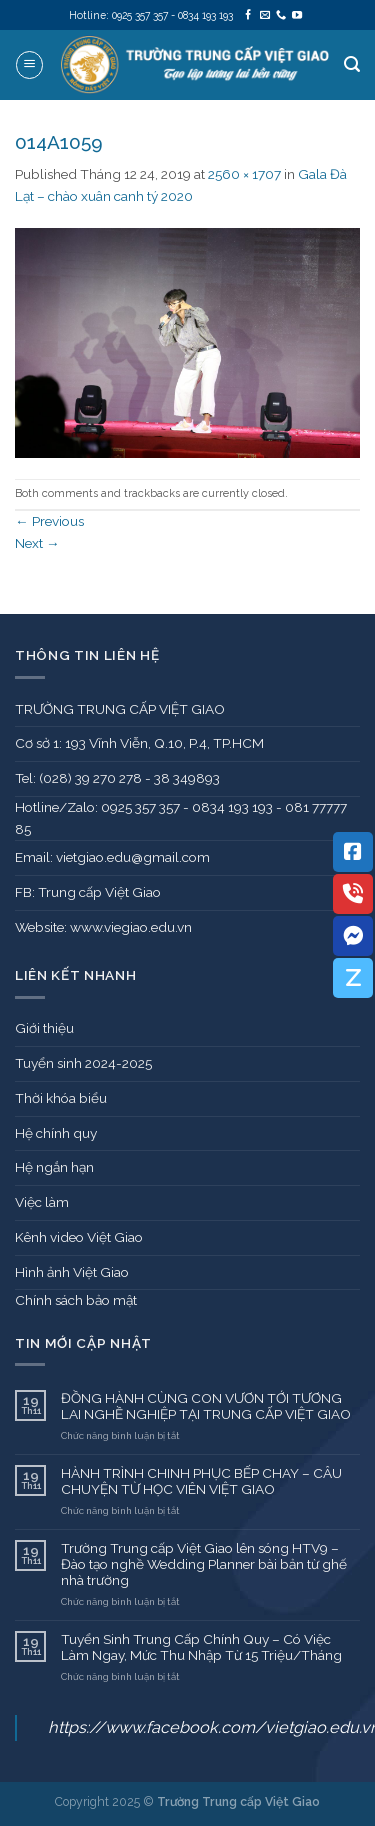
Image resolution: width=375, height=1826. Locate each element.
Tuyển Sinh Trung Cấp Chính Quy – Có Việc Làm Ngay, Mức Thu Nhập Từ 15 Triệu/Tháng (201, 1647)
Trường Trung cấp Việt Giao (238, 1801)
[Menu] (29, 64)
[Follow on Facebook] (248, 15)
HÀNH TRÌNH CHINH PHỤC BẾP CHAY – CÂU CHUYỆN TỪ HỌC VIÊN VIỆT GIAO (201, 1481)
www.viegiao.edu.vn (131, 927)
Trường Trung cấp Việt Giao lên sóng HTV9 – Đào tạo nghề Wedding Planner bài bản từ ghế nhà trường (204, 1564)
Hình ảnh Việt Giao (72, 1272)
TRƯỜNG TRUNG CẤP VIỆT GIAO (120, 709)
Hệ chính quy (56, 1133)
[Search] (352, 64)
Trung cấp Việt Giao (99, 892)
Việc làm (42, 1202)
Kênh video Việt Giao (79, 1237)
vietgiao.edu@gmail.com (133, 857)
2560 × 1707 (244, 174)
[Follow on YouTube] (297, 15)
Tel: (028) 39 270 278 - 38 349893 (117, 778)
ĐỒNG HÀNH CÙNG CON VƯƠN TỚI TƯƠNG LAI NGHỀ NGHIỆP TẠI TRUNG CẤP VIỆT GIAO (206, 1406)
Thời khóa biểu (61, 1098)
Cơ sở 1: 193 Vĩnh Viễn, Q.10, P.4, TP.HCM (139, 743)
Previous (49, 521)
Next (37, 543)
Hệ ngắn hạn (54, 1167)
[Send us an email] (265, 15)
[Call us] (281, 15)
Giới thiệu (44, 1028)
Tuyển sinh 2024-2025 (83, 1063)
